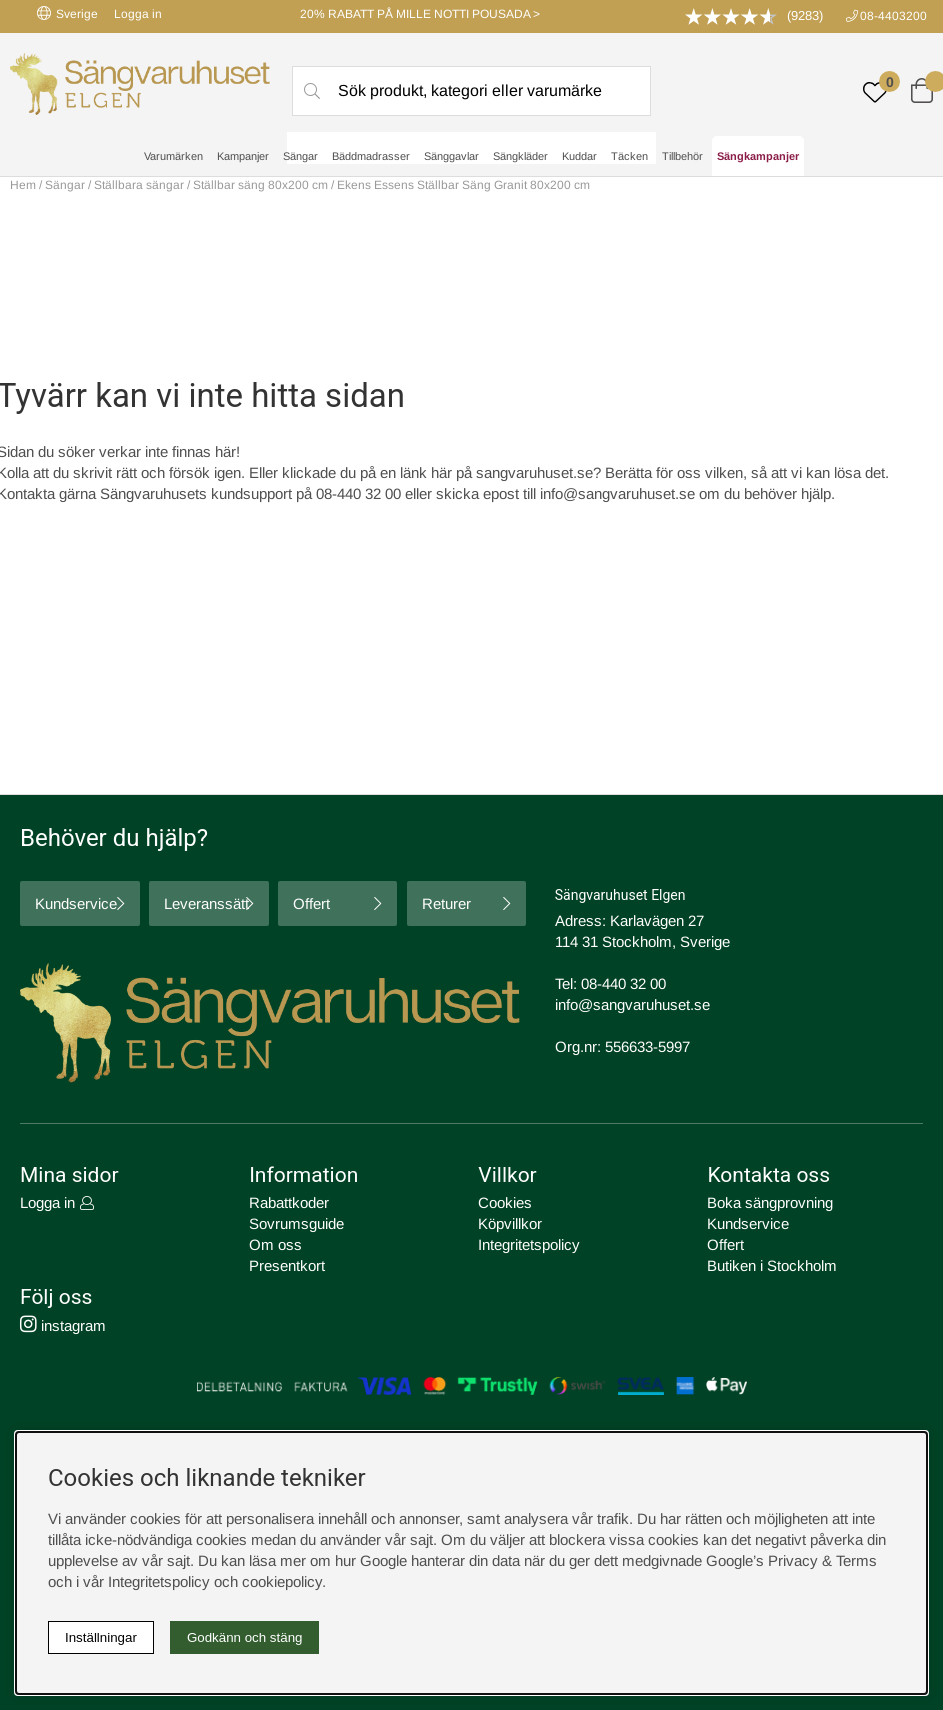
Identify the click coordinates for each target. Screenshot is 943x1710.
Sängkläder (520, 156)
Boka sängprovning (770, 1202)
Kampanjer (243, 156)
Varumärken (173, 156)
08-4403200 (893, 16)
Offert (311, 903)
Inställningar (101, 1637)
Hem (23, 185)
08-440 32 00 (623, 983)
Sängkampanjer (758, 156)
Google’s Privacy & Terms (791, 1560)
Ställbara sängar (139, 185)
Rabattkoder (289, 1202)
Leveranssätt (206, 903)
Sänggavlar (451, 156)
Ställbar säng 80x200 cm (260, 185)
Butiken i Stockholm (772, 1265)
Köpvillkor (510, 1223)
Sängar (300, 156)
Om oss (275, 1244)
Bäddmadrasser (371, 156)
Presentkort (287, 1265)
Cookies (505, 1202)
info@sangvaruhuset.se (617, 493)
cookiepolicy (282, 1581)
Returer (446, 903)
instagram (63, 1325)
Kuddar (579, 156)
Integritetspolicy (529, 1244)
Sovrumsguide (296, 1223)
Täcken (629, 156)
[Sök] (471, 91)
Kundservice (76, 903)
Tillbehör (682, 156)
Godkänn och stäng (245, 1637)
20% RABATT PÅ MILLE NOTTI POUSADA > (420, 14)
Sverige (67, 13)
